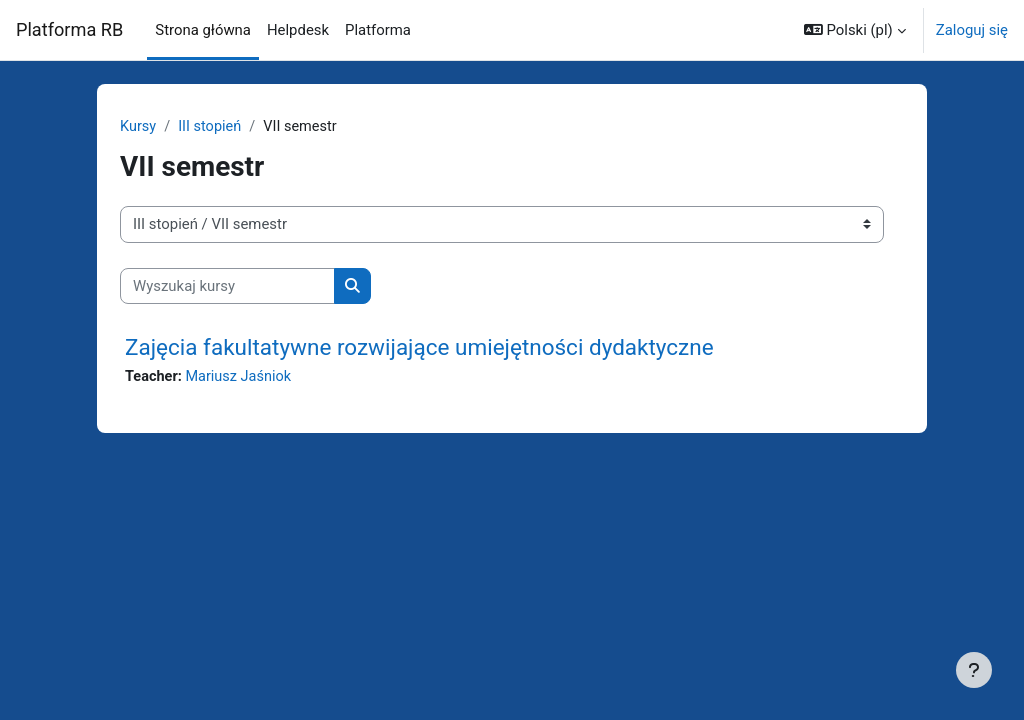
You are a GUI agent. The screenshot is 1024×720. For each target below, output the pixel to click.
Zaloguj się (972, 30)
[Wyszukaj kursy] (227, 286)
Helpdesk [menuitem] (298, 30)
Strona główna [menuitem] (203, 30)
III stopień (211, 127)
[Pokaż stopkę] (974, 670)
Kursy (138, 127)
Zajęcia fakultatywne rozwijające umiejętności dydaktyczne (419, 348)
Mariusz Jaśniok (241, 378)
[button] (855, 30)
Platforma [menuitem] (378, 30)
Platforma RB (69, 29)
